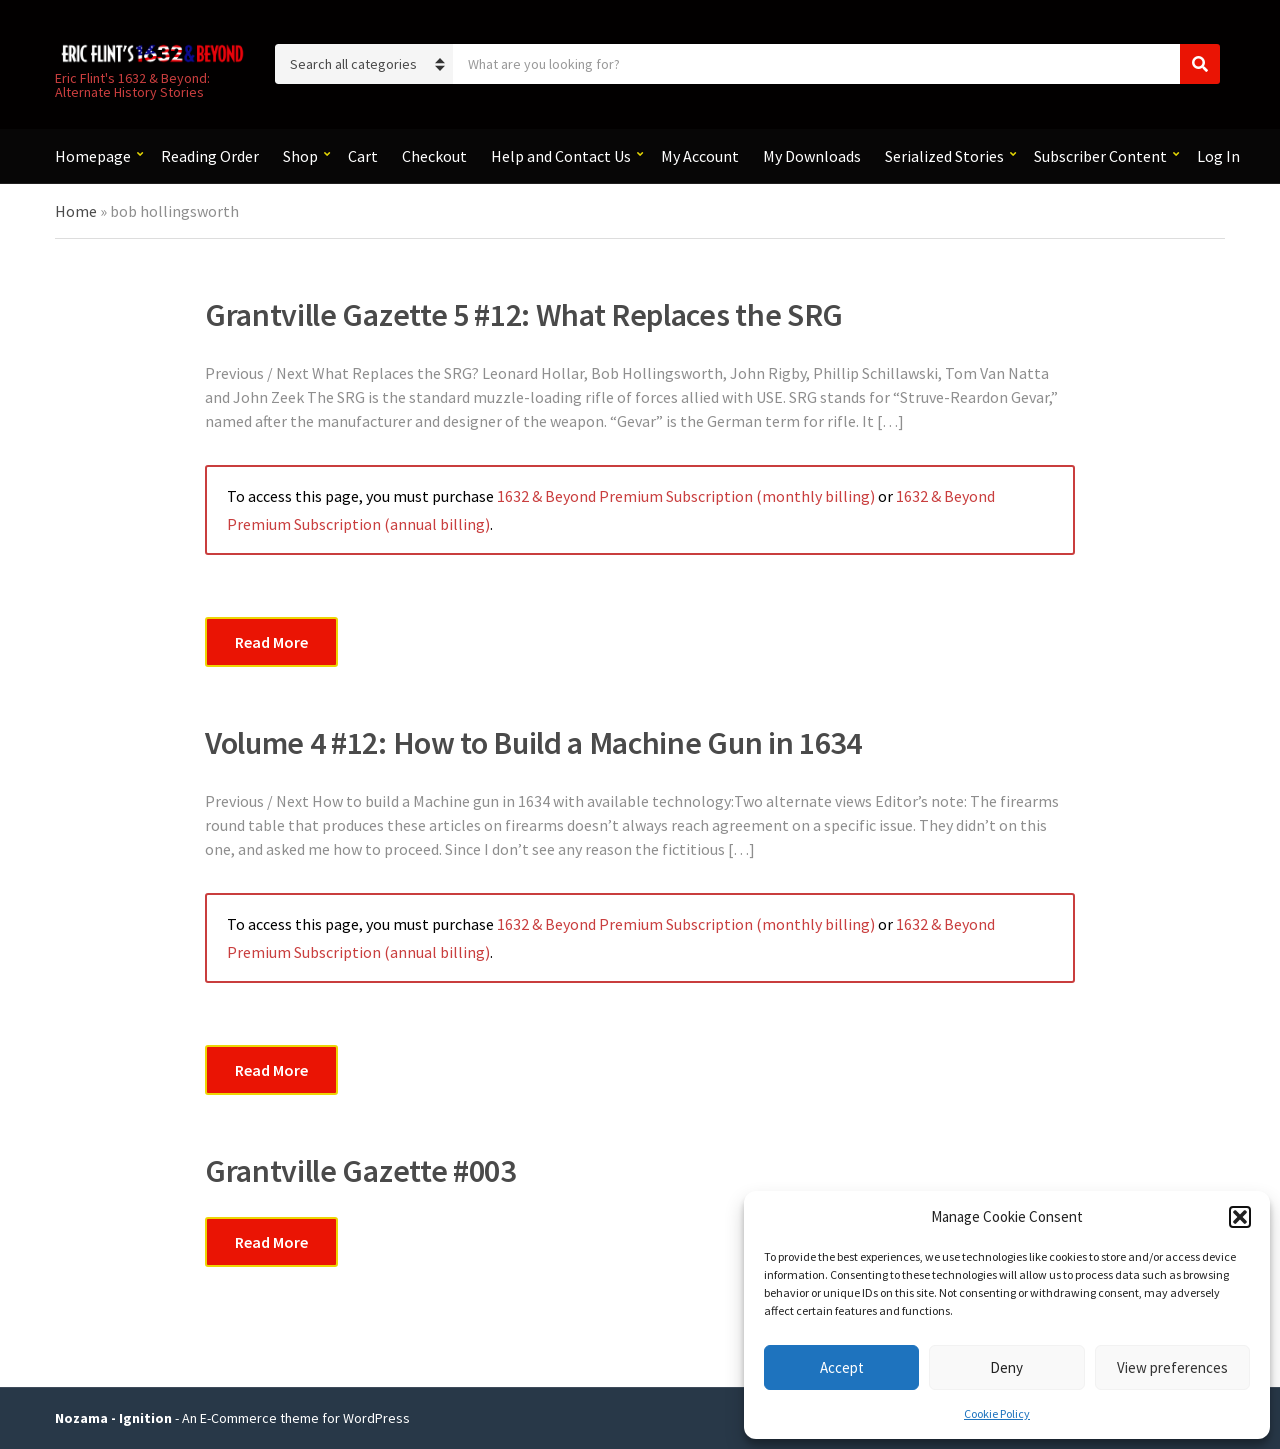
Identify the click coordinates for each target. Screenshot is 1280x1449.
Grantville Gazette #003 (360, 1171)
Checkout (434, 156)
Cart (363, 156)
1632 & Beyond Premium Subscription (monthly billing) (686, 496)
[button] (1240, 1217)
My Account (700, 156)
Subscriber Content (1100, 156)
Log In (1218, 156)
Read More (271, 642)
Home (76, 211)
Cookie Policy (997, 1413)
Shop (300, 156)
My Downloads (812, 156)
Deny (1006, 1367)
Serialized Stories (944, 156)
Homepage (93, 156)
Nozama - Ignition (113, 1418)
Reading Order (210, 156)
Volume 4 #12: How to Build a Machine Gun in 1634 (533, 743)
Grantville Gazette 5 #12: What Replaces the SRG (524, 315)
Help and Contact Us (561, 156)
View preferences (1172, 1367)
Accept (842, 1367)
